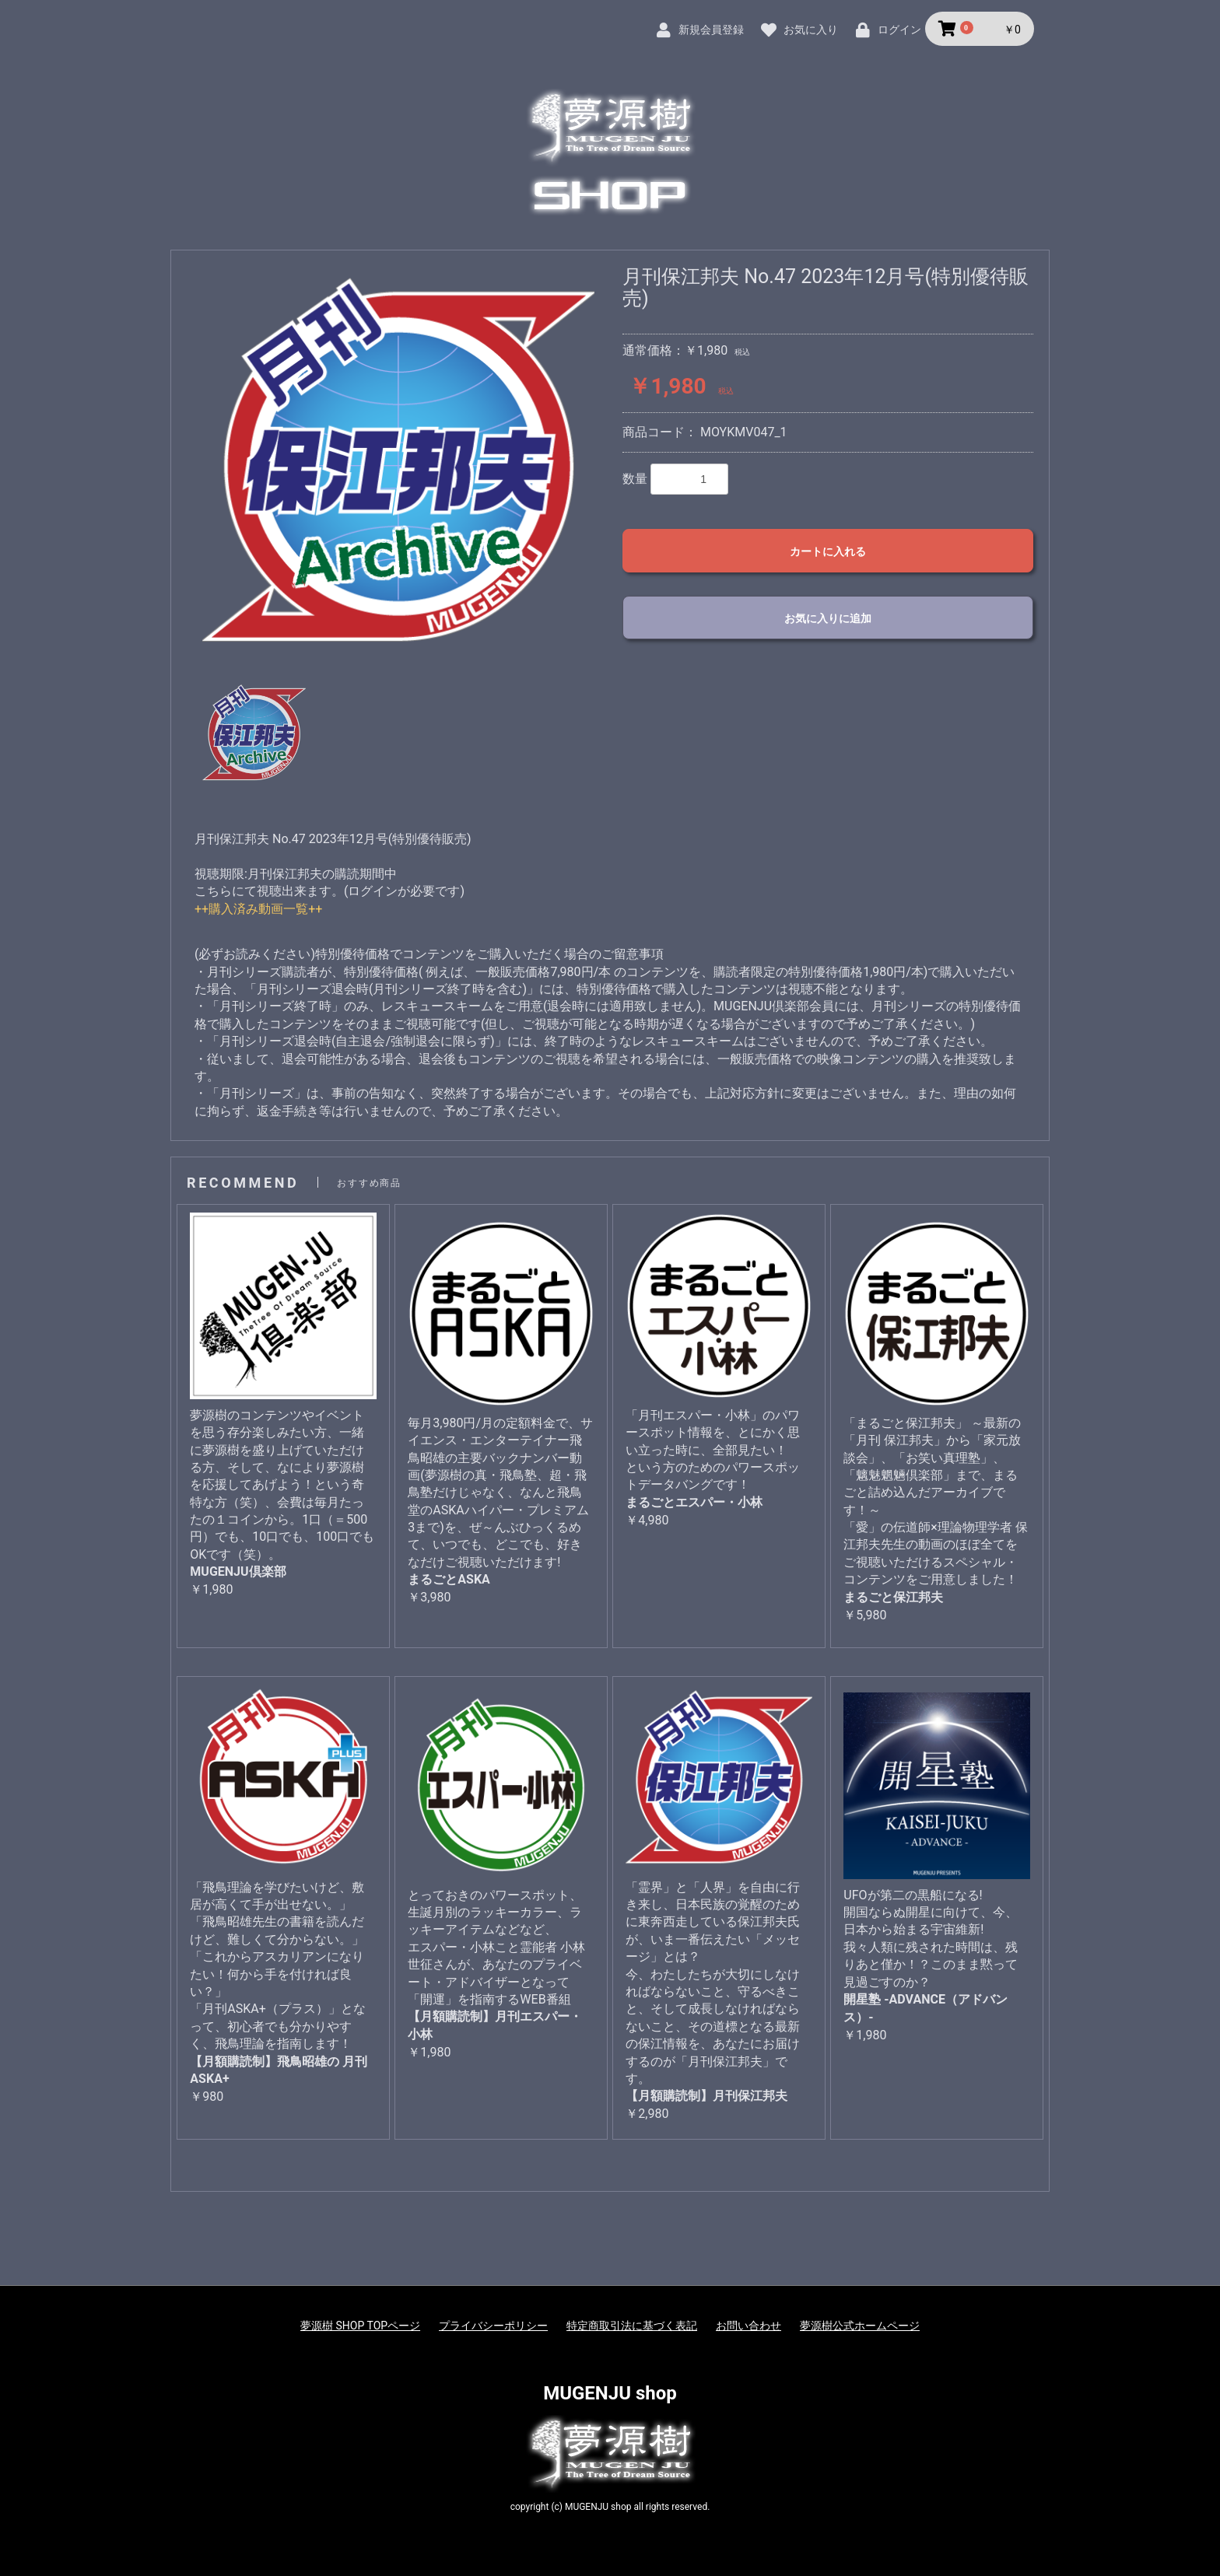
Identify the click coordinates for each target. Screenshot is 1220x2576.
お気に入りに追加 (827, 618)
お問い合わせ (748, 2325)
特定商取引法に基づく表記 (631, 2325)
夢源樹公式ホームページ (860, 2325)
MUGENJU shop (610, 2393)
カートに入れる (828, 551)
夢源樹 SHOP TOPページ (360, 2325)
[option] (398, 462)
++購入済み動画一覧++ (258, 908)
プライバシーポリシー (493, 2325)
